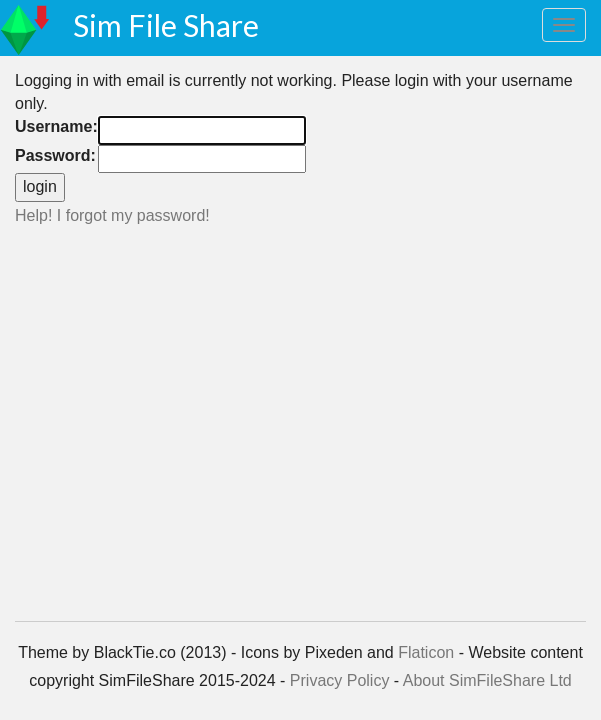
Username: (56, 126)
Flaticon (426, 652)
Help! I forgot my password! (112, 215)
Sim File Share (166, 25)
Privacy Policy (340, 680)
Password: (55, 155)
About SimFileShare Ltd (487, 680)
